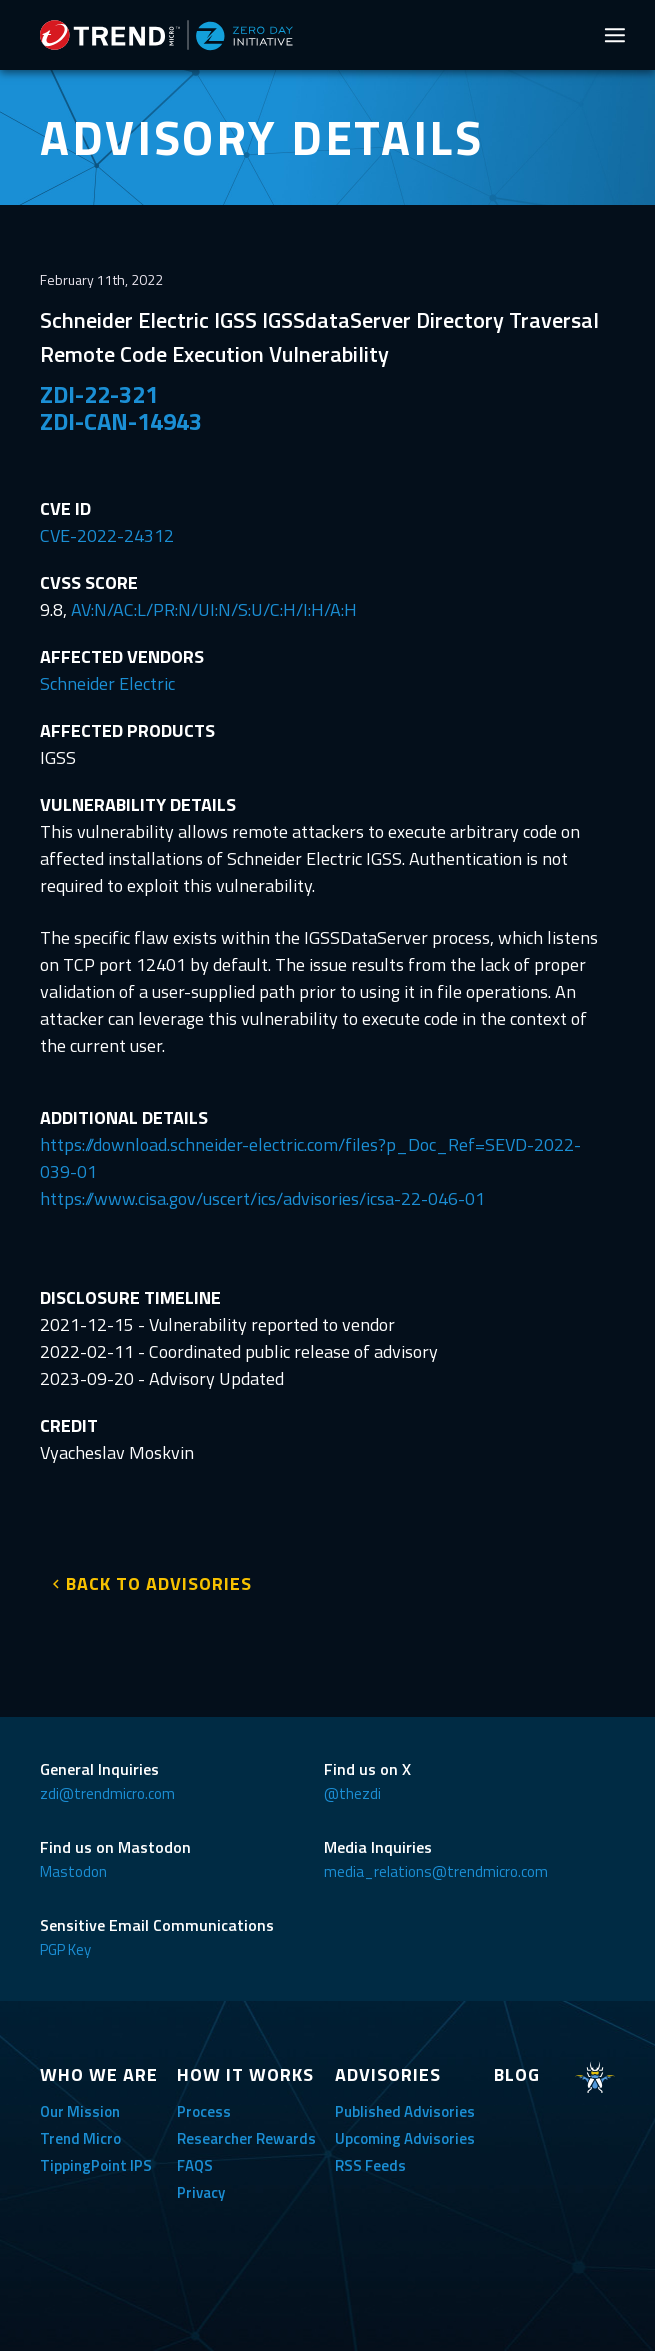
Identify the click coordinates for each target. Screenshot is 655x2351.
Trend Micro (80, 2138)
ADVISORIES (388, 2074)
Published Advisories (405, 2111)
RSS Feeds (370, 2165)
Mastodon (73, 1871)
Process (204, 2111)
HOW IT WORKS (245, 2074)
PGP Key (65, 1949)
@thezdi (352, 1793)
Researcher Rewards (246, 2138)
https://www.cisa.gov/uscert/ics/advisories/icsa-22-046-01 (262, 1198)
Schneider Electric (107, 683)
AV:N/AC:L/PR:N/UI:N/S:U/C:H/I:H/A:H (214, 609)
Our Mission (80, 2111)
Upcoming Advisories (405, 2138)
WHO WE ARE (99, 2074)
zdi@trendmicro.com (107, 1793)
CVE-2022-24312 (107, 535)
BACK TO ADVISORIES (159, 1583)
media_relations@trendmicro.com (436, 1871)
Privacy (201, 2192)
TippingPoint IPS (96, 2165)
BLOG (517, 2074)
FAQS (195, 2165)
